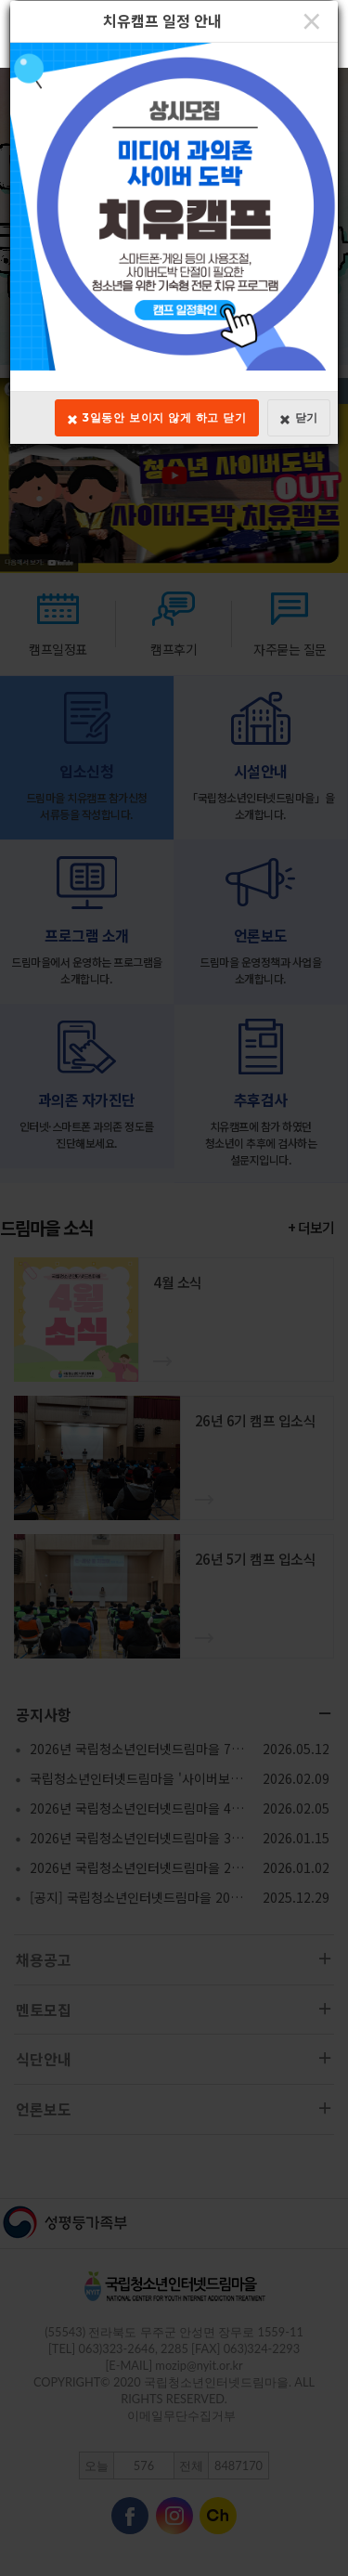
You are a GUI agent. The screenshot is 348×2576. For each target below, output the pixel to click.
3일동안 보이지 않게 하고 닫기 (157, 417)
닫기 (298, 417)
